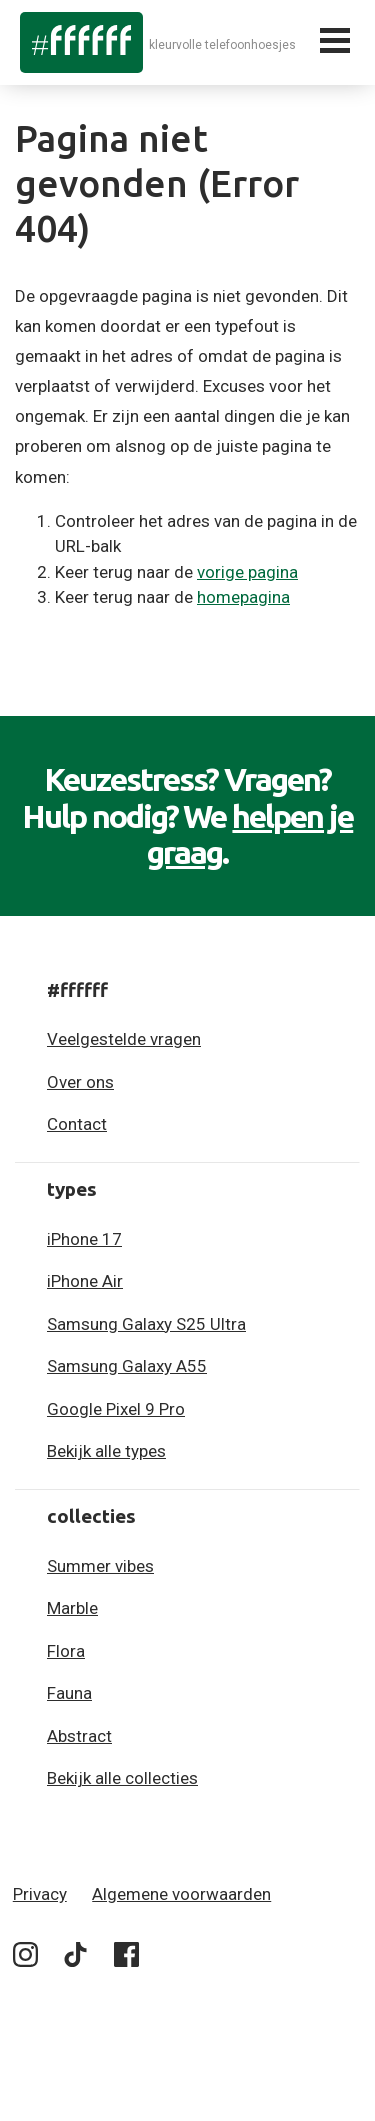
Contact (77, 1124)
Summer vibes (100, 1566)
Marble (72, 1608)
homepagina (243, 597)
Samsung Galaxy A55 (127, 1366)
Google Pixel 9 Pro (116, 1409)
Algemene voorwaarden (181, 1894)
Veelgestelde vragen (124, 1039)
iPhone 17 (84, 1239)
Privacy (40, 1894)
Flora (66, 1651)
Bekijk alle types (106, 1451)
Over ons (80, 1082)
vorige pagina (247, 572)
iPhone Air (85, 1281)
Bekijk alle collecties (122, 1778)
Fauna (69, 1693)
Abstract (79, 1736)
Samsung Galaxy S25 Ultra (146, 1324)
